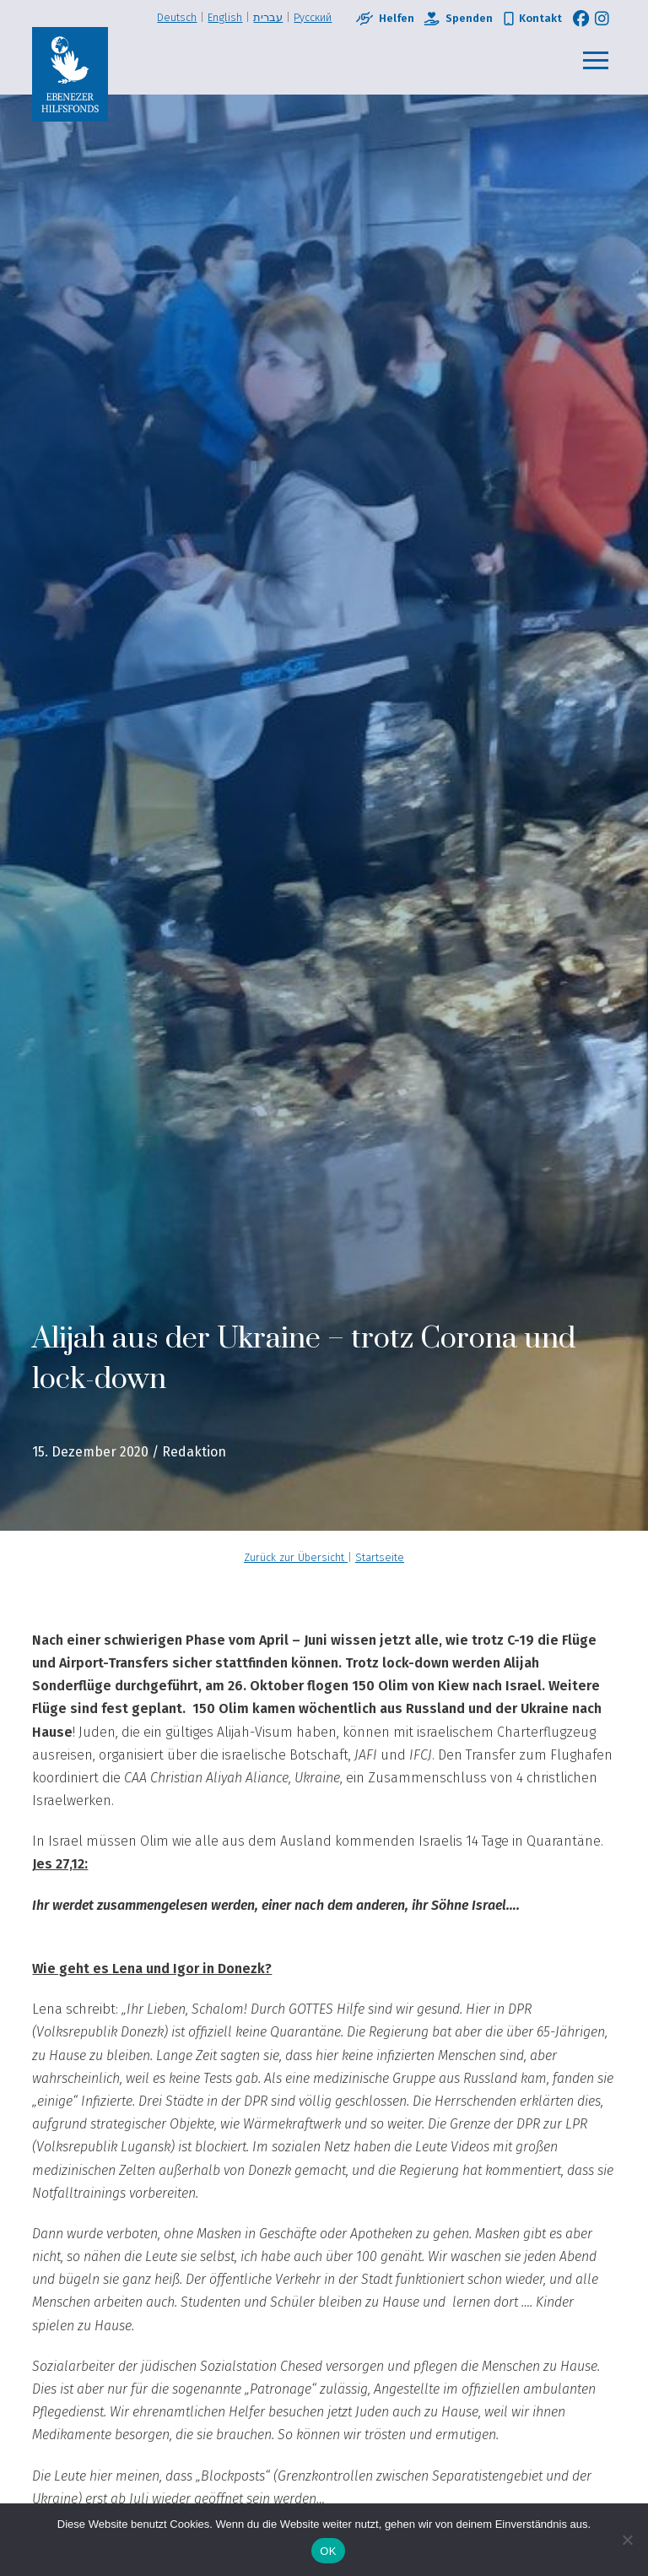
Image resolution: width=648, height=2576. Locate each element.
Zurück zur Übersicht (296, 1557)
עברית (268, 17)
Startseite (379, 1557)
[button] (595, 61)
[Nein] (626, 2539)
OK (328, 2551)
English (225, 17)
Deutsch (177, 17)
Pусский (313, 17)
